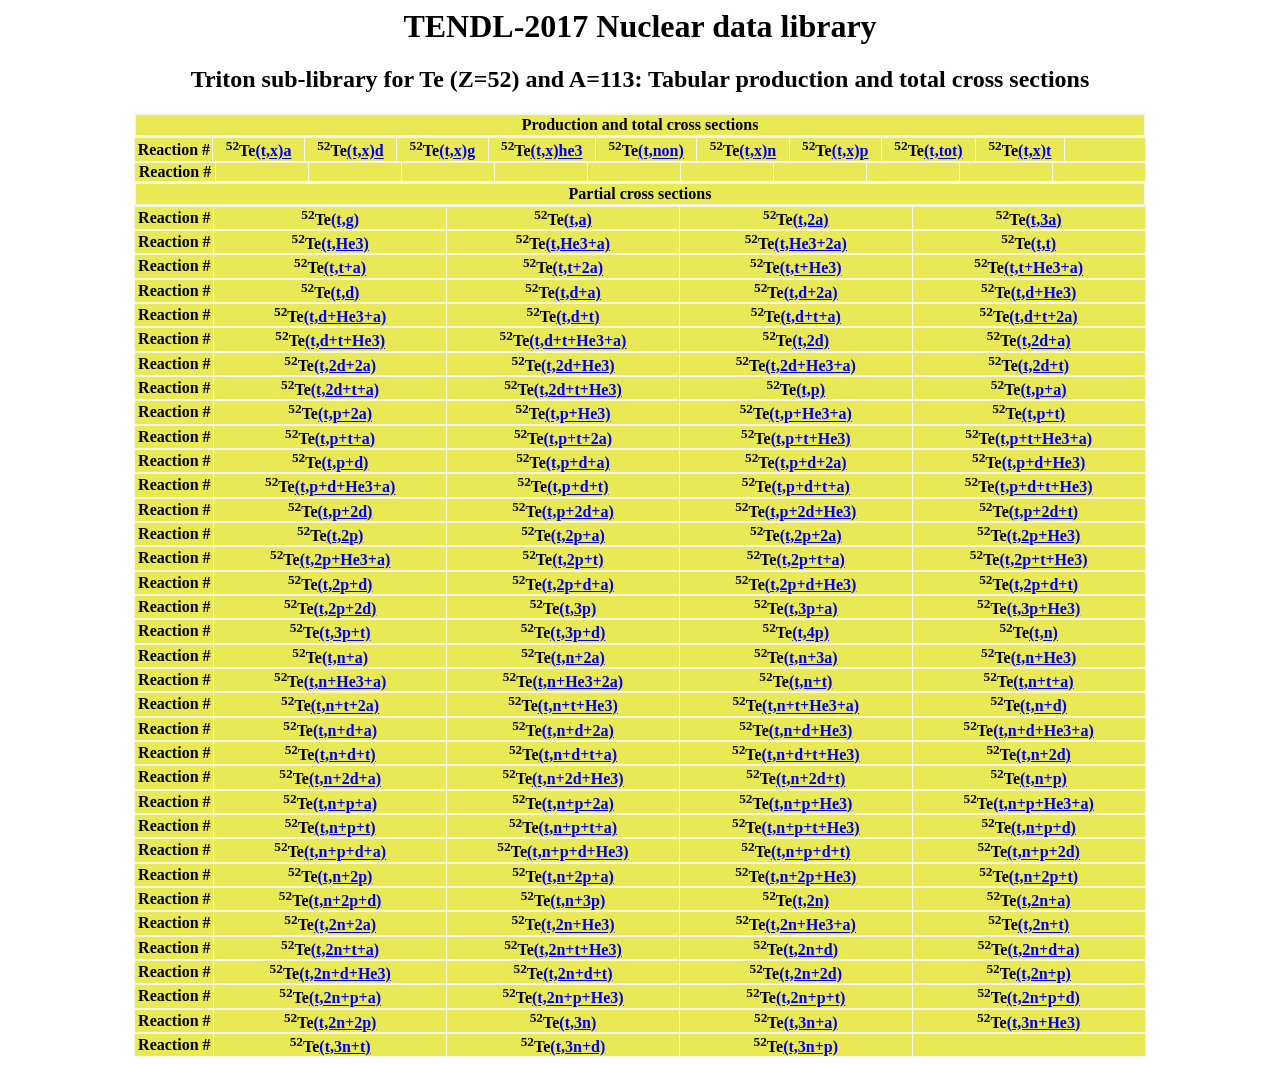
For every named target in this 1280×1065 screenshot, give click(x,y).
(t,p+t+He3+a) (1043, 438)
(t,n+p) (1043, 779)
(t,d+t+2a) (1043, 316)
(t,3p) (577, 608)
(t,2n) (810, 900)
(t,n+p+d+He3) (578, 852)
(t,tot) (943, 151)
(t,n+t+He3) (578, 706)
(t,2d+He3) (578, 365)
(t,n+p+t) (344, 827)
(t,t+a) (345, 268)
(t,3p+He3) (1044, 608)
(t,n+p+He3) (811, 803)
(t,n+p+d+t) (810, 852)
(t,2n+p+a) (345, 998)
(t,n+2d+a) (345, 779)
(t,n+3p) (577, 900)
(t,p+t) (1043, 414)
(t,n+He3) (1044, 657)
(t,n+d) (1043, 706)
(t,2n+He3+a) (810, 925)
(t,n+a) (345, 657)
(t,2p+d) (345, 584)
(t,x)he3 (557, 151)
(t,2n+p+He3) (578, 998)
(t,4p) (810, 633)
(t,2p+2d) (345, 608)
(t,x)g (457, 151)
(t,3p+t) (344, 633)
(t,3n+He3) (1044, 1022)
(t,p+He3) (578, 414)
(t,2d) (810, 341)
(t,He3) (345, 243)
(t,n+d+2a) (578, 730)
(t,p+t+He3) (811, 438)
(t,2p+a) (578, 535)
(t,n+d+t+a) (578, 754)
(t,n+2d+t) (810, 779)
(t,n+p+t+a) (578, 827)
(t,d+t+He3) (345, 341)
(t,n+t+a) (1043, 681)
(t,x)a (273, 151)
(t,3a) (1043, 219)
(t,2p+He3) (1044, 535)
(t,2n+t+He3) (578, 949)
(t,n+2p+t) (1043, 876)
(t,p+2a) (345, 414)
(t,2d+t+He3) (578, 389)
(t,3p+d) (577, 633)
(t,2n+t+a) (345, 949)
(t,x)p (850, 151)
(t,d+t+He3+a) (577, 341)
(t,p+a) (1043, 389)
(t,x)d (365, 151)
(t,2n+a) (1043, 900)
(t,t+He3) (811, 268)
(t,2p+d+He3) (811, 584)
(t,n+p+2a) (578, 803)
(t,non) (661, 151)
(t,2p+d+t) (1043, 584)
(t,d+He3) (1044, 292)
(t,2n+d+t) (577, 973)
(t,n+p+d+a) (345, 852)
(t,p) (810, 389)
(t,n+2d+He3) (578, 779)
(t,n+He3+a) (345, 681)
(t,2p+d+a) (578, 584)
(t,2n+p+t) (810, 998)
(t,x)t (1034, 151)
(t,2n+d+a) (1043, 949)
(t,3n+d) (577, 1046)
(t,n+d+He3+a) (1043, 730)
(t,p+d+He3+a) (345, 487)
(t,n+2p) (345, 876)
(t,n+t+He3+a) (810, 706)
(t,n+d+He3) (811, 730)
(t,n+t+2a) (345, 706)
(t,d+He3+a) (345, 316)
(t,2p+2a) (811, 535)
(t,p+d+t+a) (810, 487)
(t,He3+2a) (810, 243)
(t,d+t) (577, 316)
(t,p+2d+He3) (811, 511)
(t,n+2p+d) (345, 900)
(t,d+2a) (811, 292)
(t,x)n (757, 151)
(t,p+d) (345, 462)
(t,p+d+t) (577, 487)
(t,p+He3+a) (810, 414)
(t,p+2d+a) (578, 511)
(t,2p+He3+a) (345, 560)
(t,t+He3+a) (1043, 268)
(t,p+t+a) (345, 438)
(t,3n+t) (344, 1046)
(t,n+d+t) (344, 754)
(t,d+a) (578, 292)
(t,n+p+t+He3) (811, 827)
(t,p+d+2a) (811, 462)
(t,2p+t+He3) (1043, 560)
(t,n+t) (810, 681)
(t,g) (345, 219)
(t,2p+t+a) (810, 560)
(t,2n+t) (1043, 925)
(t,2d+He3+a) (810, 365)
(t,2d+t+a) (345, 389)
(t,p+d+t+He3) (1043, 487)
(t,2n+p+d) (1043, 998)
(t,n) (1043, 633)
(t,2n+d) (810, 949)
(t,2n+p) (1043, 973)
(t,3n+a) (811, 1022)
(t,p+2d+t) (1043, 511)
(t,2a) (811, 219)
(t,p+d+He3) (1044, 462)
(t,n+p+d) (1043, 827)
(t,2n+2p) (345, 1022)
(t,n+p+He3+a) (1043, 803)
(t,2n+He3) (578, 925)
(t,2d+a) (1043, 341)
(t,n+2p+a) (578, 876)
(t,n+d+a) (345, 730)
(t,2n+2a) (345, 925)
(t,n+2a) (578, 657)
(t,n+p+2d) (1043, 852)
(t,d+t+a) (810, 316)
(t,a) (578, 219)
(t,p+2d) (345, 511)
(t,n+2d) (1043, 754)
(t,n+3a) (811, 657)
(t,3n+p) (810, 1046)
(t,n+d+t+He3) (811, 754)
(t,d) (345, 292)
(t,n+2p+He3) (811, 876)
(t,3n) (577, 1022)
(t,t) (1043, 243)
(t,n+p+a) (345, 803)
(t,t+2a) (578, 268)
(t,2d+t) (1043, 365)
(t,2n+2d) (810, 973)
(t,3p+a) (811, 608)
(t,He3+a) (577, 243)
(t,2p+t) (577, 560)
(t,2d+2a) (345, 365)
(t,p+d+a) (578, 462)
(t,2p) (345, 535)
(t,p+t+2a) (578, 438)
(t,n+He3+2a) (577, 681)
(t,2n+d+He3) (345, 973)
